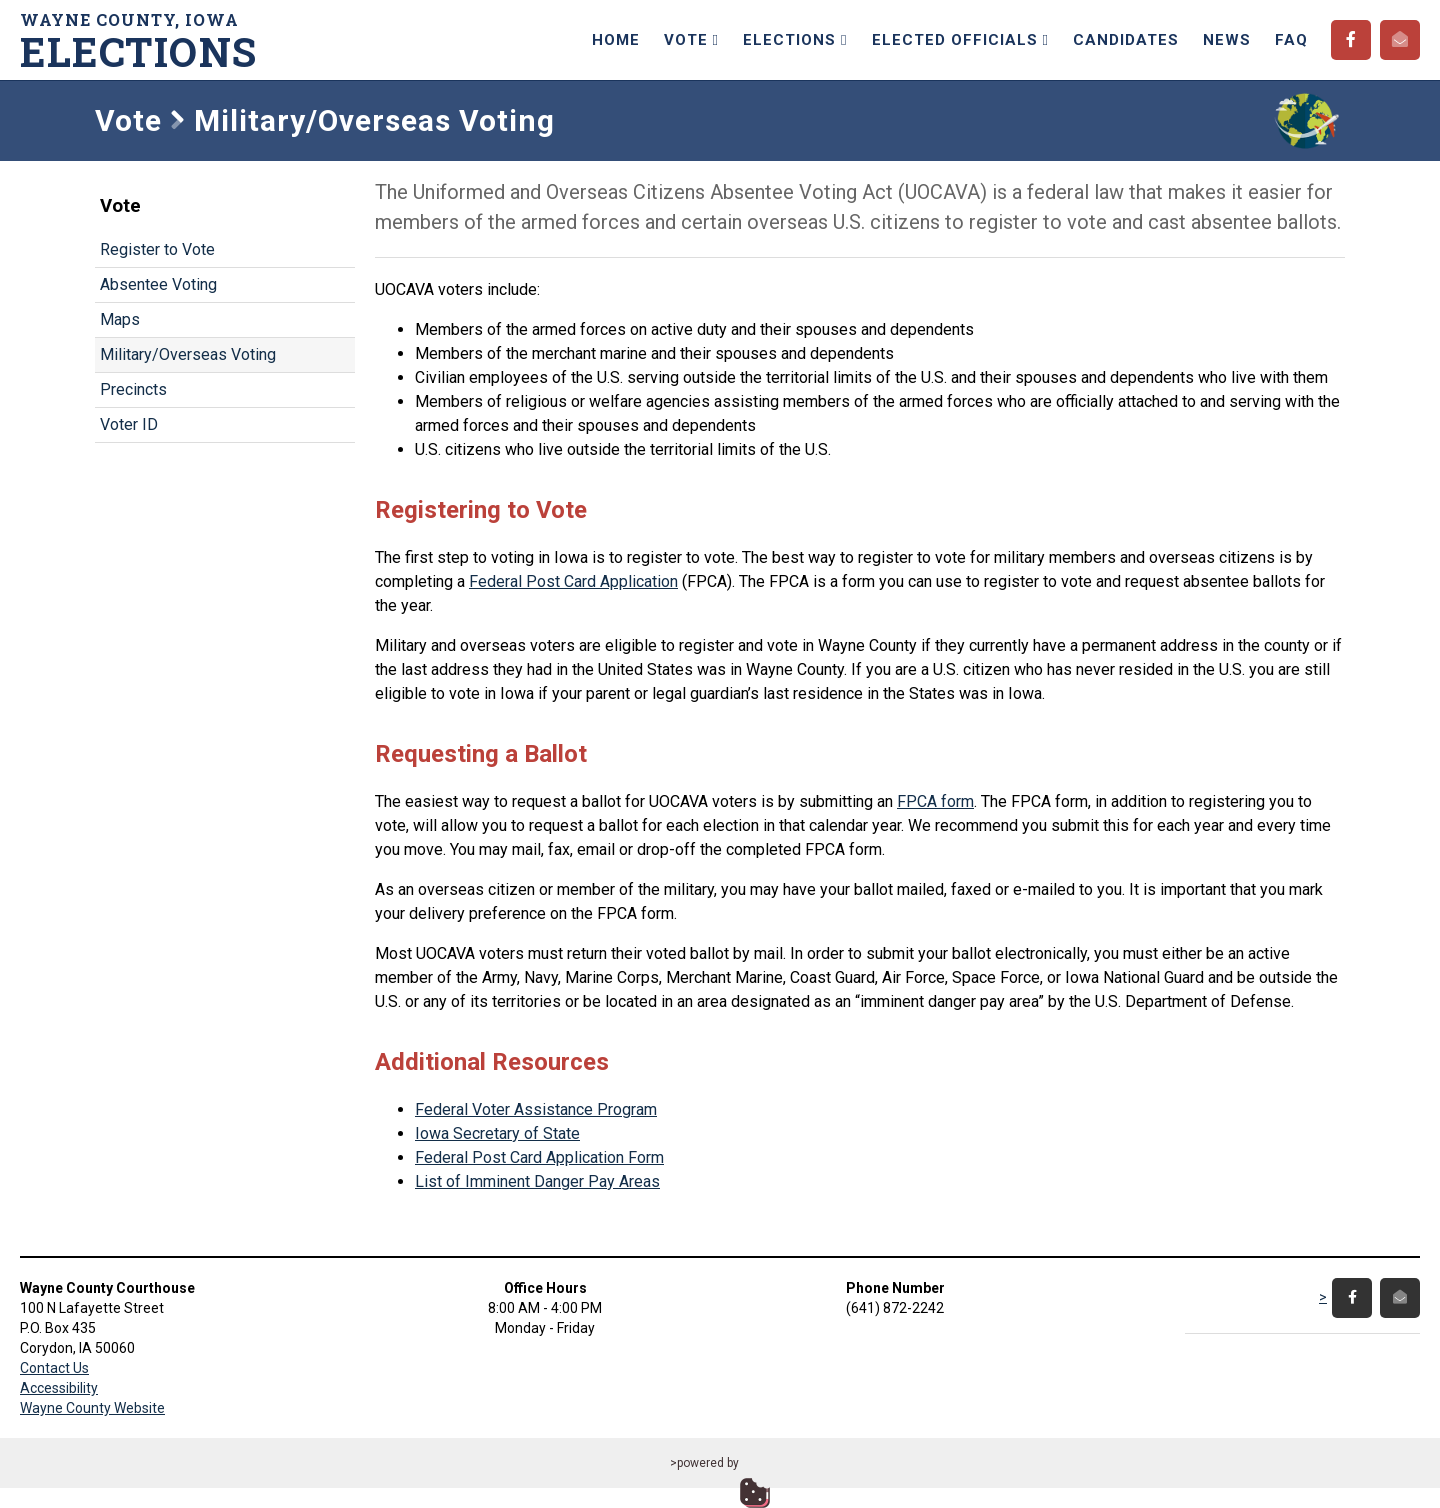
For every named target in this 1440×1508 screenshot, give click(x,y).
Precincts (133, 389)
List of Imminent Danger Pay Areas (537, 1181)
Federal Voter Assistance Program (536, 1109)
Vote (691, 40)
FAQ (1291, 40)
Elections (795, 40)
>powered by (704, 1463)
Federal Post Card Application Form (539, 1157)
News (1227, 40)
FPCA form (935, 801)
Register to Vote (157, 249)
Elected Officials (960, 40)
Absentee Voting (158, 284)
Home (616, 40)
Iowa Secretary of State (497, 1133)
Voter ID (129, 424)
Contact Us (54, 1368)
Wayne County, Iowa (145, 40)
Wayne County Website (92, 1408)
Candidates (1126, 40)
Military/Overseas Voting (188, 354)
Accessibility (59, 1388)
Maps (120, 319)
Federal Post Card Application (573, 581)
